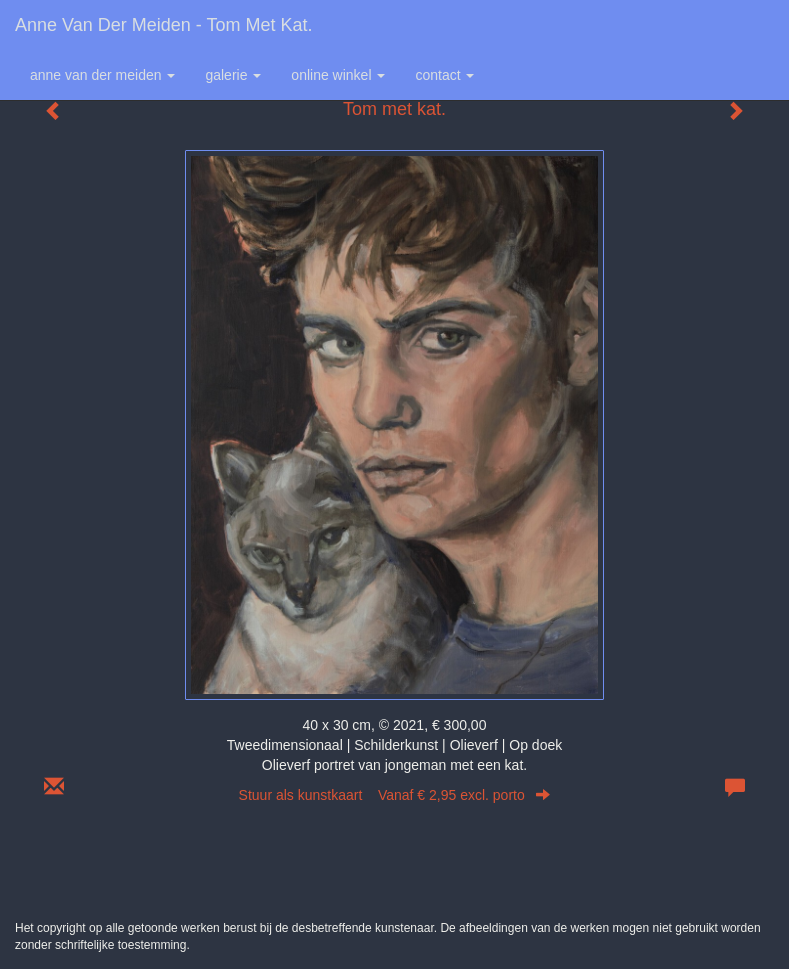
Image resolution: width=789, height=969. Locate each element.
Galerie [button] (233, 75)
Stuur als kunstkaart (395, 795)
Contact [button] (444, 75)
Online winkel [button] (338, 75)
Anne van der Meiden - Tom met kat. (163, 25)
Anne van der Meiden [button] (102, 75)
